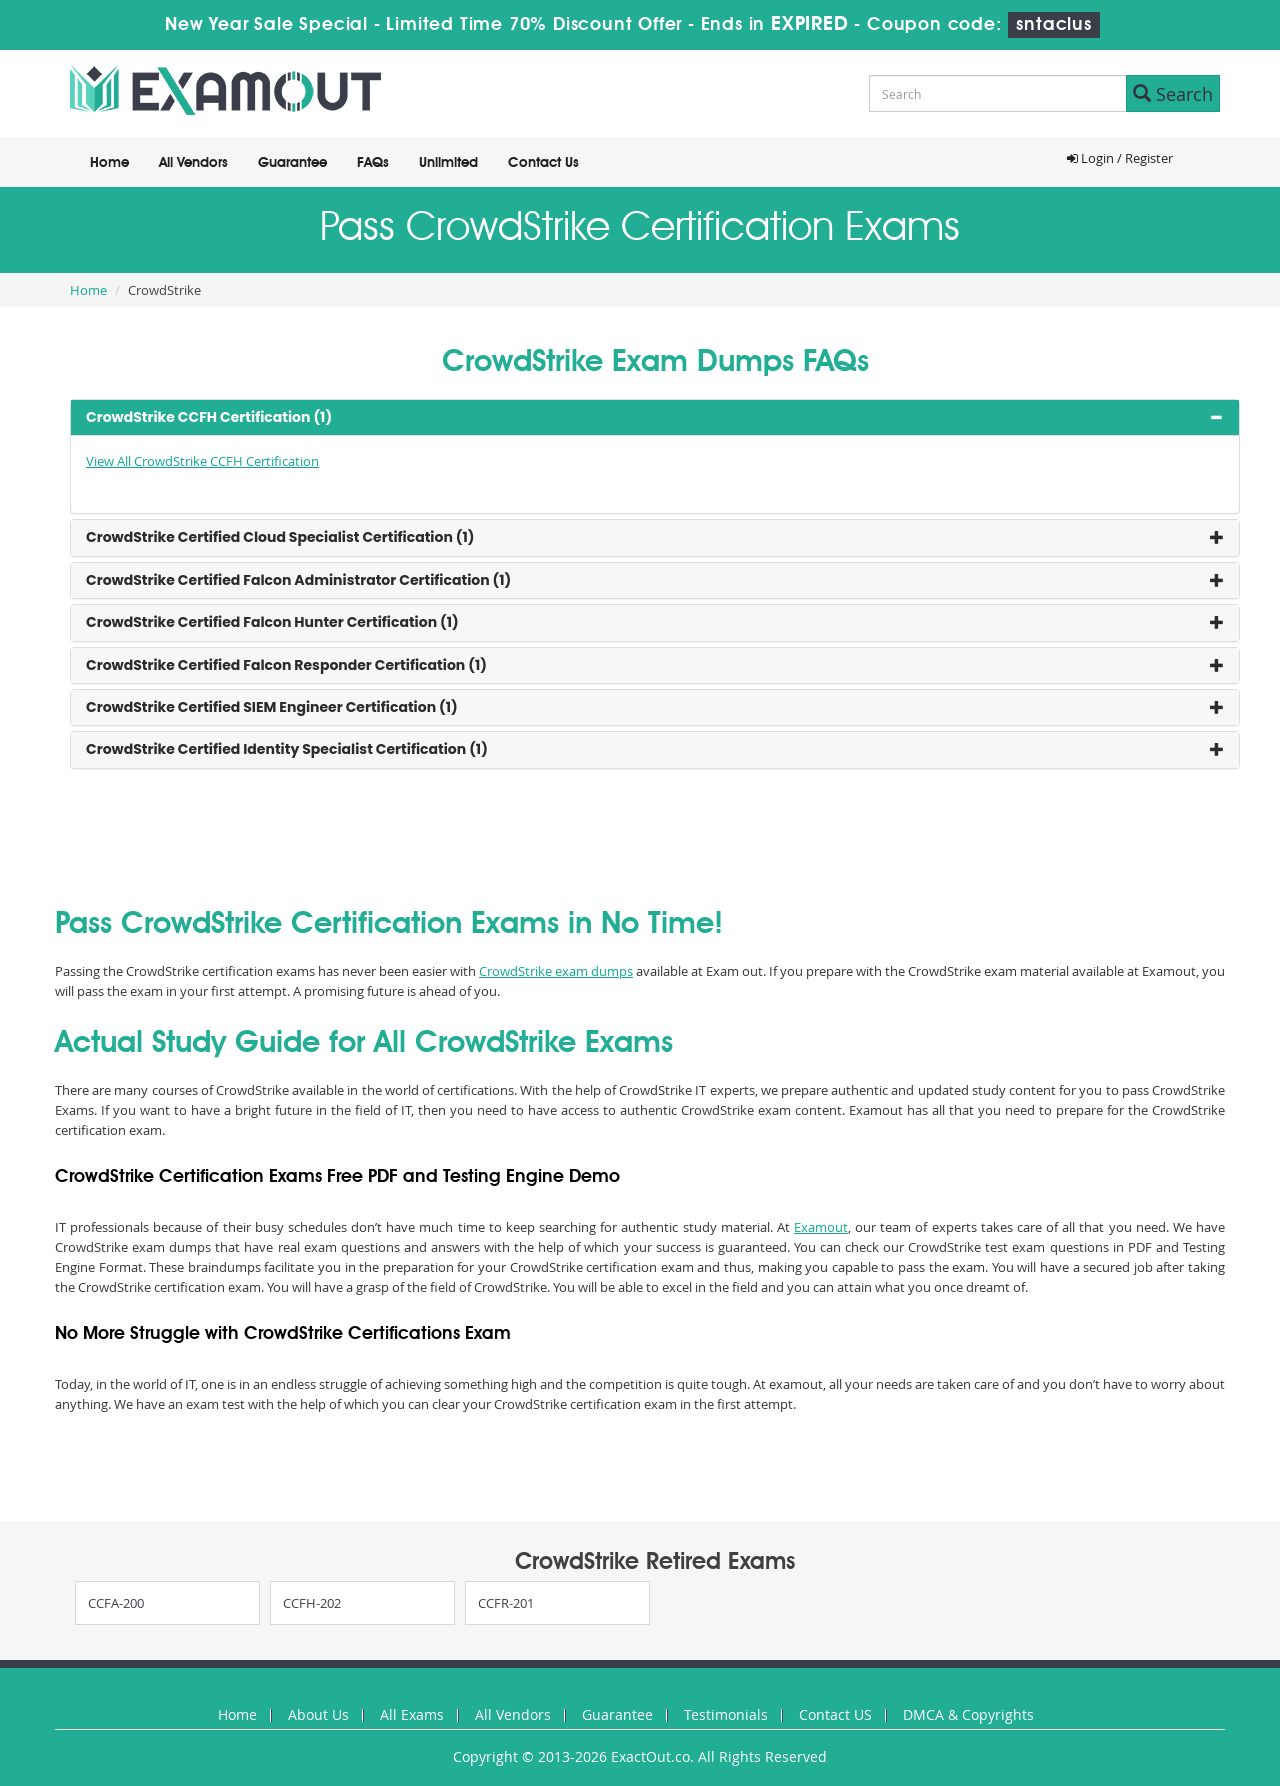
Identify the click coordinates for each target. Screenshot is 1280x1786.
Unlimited (448, 163)
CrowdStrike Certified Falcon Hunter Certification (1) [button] (272, 622)
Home (109, 163)
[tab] (655, 417)
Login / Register (1120, 158)
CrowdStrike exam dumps (556, 971)
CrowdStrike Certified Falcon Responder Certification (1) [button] (286, 665)
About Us (318, 1714)
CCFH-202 (312, 1603)
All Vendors (193, 163)
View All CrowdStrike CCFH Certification (202, 461)
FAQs (373, 163)
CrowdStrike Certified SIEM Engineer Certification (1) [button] (272, 707)
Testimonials (726, 1714)
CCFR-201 (506, 1603)
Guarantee (292, 163)
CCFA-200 (116, 1603)
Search (1173, 94)
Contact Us (543, 163)
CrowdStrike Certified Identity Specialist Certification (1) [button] (287, 749)
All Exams (412, 1714)
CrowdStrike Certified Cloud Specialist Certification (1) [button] (280, 537)
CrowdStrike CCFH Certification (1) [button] (209, 417)
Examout (821, 1227)
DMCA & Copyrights (968, 1714)
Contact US (835, 1714)
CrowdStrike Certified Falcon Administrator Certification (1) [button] (298, 580)
